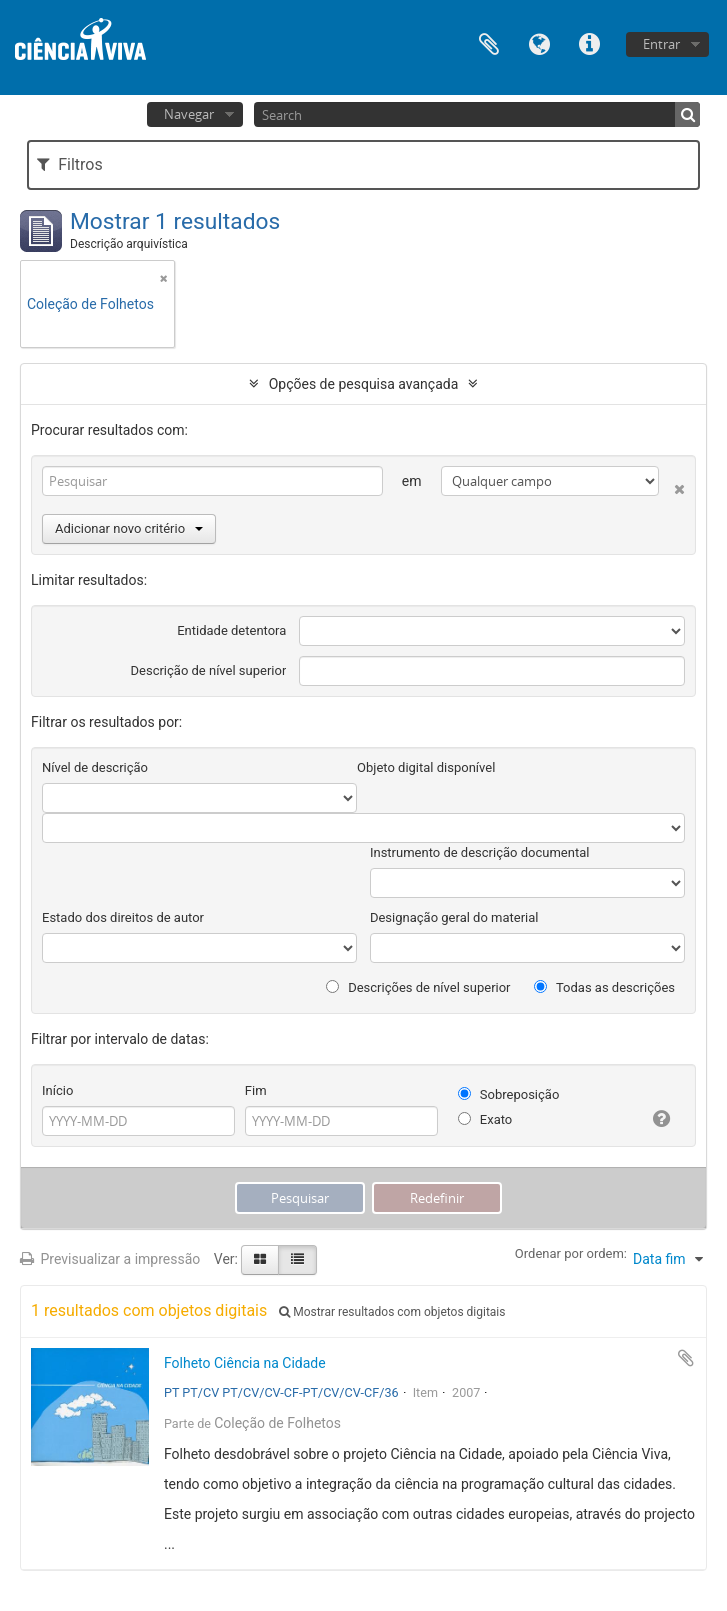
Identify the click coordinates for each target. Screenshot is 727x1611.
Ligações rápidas (589, 42)
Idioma (539, 42)
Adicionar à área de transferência (686, 1358)
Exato (485, 1119)
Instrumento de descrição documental (479, 852)
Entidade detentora (231, 630)
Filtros (69, 164)
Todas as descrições (604, 987)
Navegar (189, 114)
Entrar (661, 44)
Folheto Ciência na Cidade (245, 1363)
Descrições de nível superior (418, 987)
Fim (256, 1090)
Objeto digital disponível (426, 767)
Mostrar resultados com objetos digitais (392, 1312)
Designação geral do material (454, 917)
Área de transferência (489, 42)
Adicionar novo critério (129, 528)
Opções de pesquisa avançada (364, 384)
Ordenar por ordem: (571, 1253)
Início (57, 1090)
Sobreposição (509, 1094)
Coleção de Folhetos (277, 1423)
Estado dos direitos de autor (123, 917)
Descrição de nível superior (209, 670)
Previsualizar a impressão (110, 1259)
